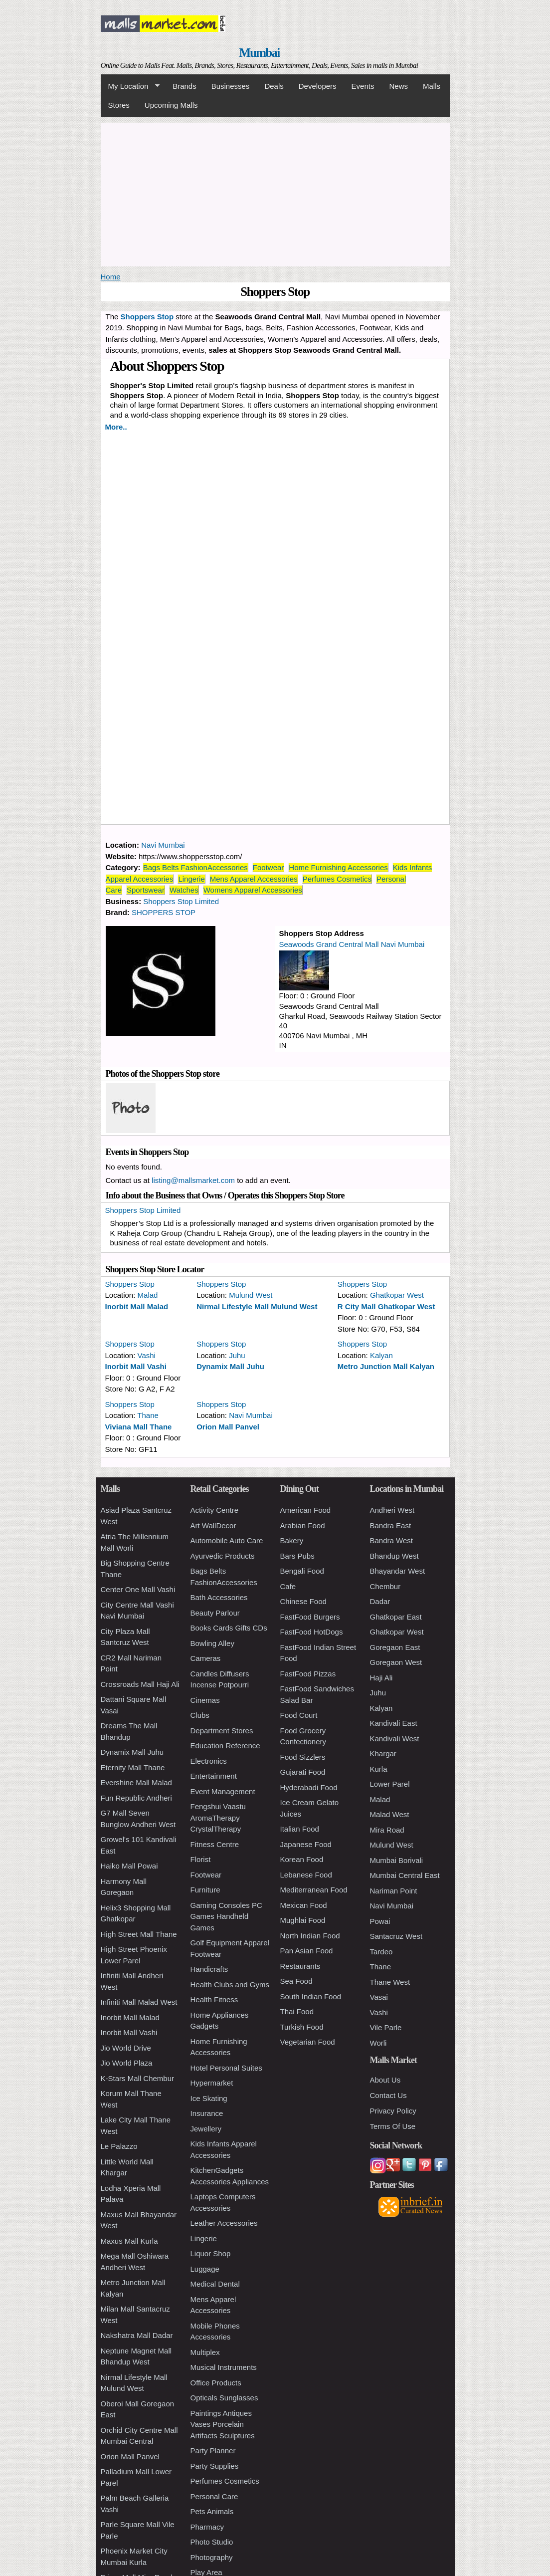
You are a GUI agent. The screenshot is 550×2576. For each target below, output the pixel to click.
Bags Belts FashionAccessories (195, 867)
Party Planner (213, 2450)
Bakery (292, 1540)
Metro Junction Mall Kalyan (386, 1366)
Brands (184, 86)
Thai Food (297, 2011)
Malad (148, 1295)
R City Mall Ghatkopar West (386, 1306)
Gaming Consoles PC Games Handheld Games (226, 1916)
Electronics (208, 1761)
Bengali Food (302, 1571)
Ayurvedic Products (222, 1556)
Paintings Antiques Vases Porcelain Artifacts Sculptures (222, 2424)
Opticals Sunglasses (224, 2397)
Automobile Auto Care (226, 1540)
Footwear (268, 867)
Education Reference (225, 1745)
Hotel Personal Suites (226, 2068)
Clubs (199, 1715)
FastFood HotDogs (311, 1632)
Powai (380, 1921)
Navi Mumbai (163, 845)
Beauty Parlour (215, 1613)
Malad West (389, 1814)
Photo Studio (211, 2542)
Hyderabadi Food (309, 1787)
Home (111, 276)
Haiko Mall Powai (129, 1866)
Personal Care (214, 2496)
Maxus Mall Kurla (129, 2241)
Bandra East (390, 1525)
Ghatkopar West (397, 1295)
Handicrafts (209, 1969)
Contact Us (388, 2095)
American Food (305, 1510)
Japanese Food (306, 1844)
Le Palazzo (119, 2146)
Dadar (380, 1601)
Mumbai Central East (405, 1875)
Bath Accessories (219, 1597)
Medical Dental (215, 2284)
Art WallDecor (213, 1525)
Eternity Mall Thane (133, 1767)
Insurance (206, 2113)
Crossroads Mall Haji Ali (140, 1684)
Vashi (147, 1355)
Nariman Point (393, 1890)
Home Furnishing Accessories (338, 867)
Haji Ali (381, 1677)
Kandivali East (393, 1723)
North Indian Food (310, 1935)
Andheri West (392, 1510)
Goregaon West (396, 1662)
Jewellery (206, 2128)
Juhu (237, 1355)
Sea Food (296, 1981)
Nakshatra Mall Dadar (137, 2335)
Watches (184, 890)
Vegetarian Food (307, 2042)
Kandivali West (394, 1738)
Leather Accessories (224, 2223)
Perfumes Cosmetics (337, 879)
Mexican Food (303, 1905)
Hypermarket (211, 2083)
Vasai (379, 1997)
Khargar (383, 1753)
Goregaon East (395, 1647)
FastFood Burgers (310, 1617)
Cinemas (205, 1700)
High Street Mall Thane (139, 1934)
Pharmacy (207, 2527)
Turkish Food (302, 2027)
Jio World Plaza (127, 2063)
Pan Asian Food (306, 1950)
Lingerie (191, 879)
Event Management (222, 1791)
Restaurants (300, 1966)
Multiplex (205, 2352)
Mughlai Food (303, 1920)
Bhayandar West (397, 1571)
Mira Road (387, 1830)
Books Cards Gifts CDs (228, 1628)
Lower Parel (390, 1784)
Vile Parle (386, 2027)
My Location (130, 86)
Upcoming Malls (171, 105)
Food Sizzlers (303, 1757)
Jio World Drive (126, 2048)
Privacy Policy (393, 2111)
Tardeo (381, 1951)
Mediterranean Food (314, 1889)
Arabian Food (302, 1525)
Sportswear (146, 890)
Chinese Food (303, 1601)
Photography (211, 2557)
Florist (200, 1859)
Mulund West (250, 1295)
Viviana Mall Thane (138, 1426)
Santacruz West (396, 1936)
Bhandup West (394, 1556)
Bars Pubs (297, 1556)
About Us (385, 2080)
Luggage (204, 2269)
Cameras (205, 1658)
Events (363, 86)
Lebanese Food (306, 1875)
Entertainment (213, 1776)
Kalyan (381, 1355)
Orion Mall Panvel (227, 1426)
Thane (148, 1415)
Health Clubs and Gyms (229, 1984)
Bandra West (391, 1540)
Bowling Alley (212, 1643)
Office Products (215, 2382)
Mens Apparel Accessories (254, 879)
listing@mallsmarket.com (193, 1180)
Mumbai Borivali (396, 1860)
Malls (431, 86)
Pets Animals (212, 2511)
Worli (378, 2043)
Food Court (299, 1715)
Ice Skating (208, 2098)
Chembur (385, 1586)
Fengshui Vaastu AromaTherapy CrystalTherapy (218, 1817)
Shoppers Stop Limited (181, 901)
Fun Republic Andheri (136, 1798)
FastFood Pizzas (308, 1673)
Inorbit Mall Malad (137, 1306)
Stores (119, 105)
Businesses (230, 86)
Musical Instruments (223, 2367)
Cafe (288, 1586)
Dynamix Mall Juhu (230, 1366)
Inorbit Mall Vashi (136, 1366)
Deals (273, 86)
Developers (318, 86)
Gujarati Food (303, 1772)
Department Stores (221, 1730)
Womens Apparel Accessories (252, 890)
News (398, 86)
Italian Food (299, 1829)
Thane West (390, 1982)
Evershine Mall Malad (136, 1782)
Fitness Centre (214, 1844)
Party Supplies (214, 2466)
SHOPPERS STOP (163, 912)
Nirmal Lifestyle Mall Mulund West (256, 1306)
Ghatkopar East (396, 1617)
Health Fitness (214, 1999)
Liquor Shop (210, 2253)
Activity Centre (214, 1510)
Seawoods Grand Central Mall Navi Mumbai (352, 944)
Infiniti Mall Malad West (139, 2002)
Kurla (378, 1769)
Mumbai (259, 52)
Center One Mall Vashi (138, 1589)
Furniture (205, 1889)
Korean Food (302, 1859)
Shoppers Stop (130, 1284)
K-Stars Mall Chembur (138, 2078)
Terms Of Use (393, 2126)
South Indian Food (311, 1996)
